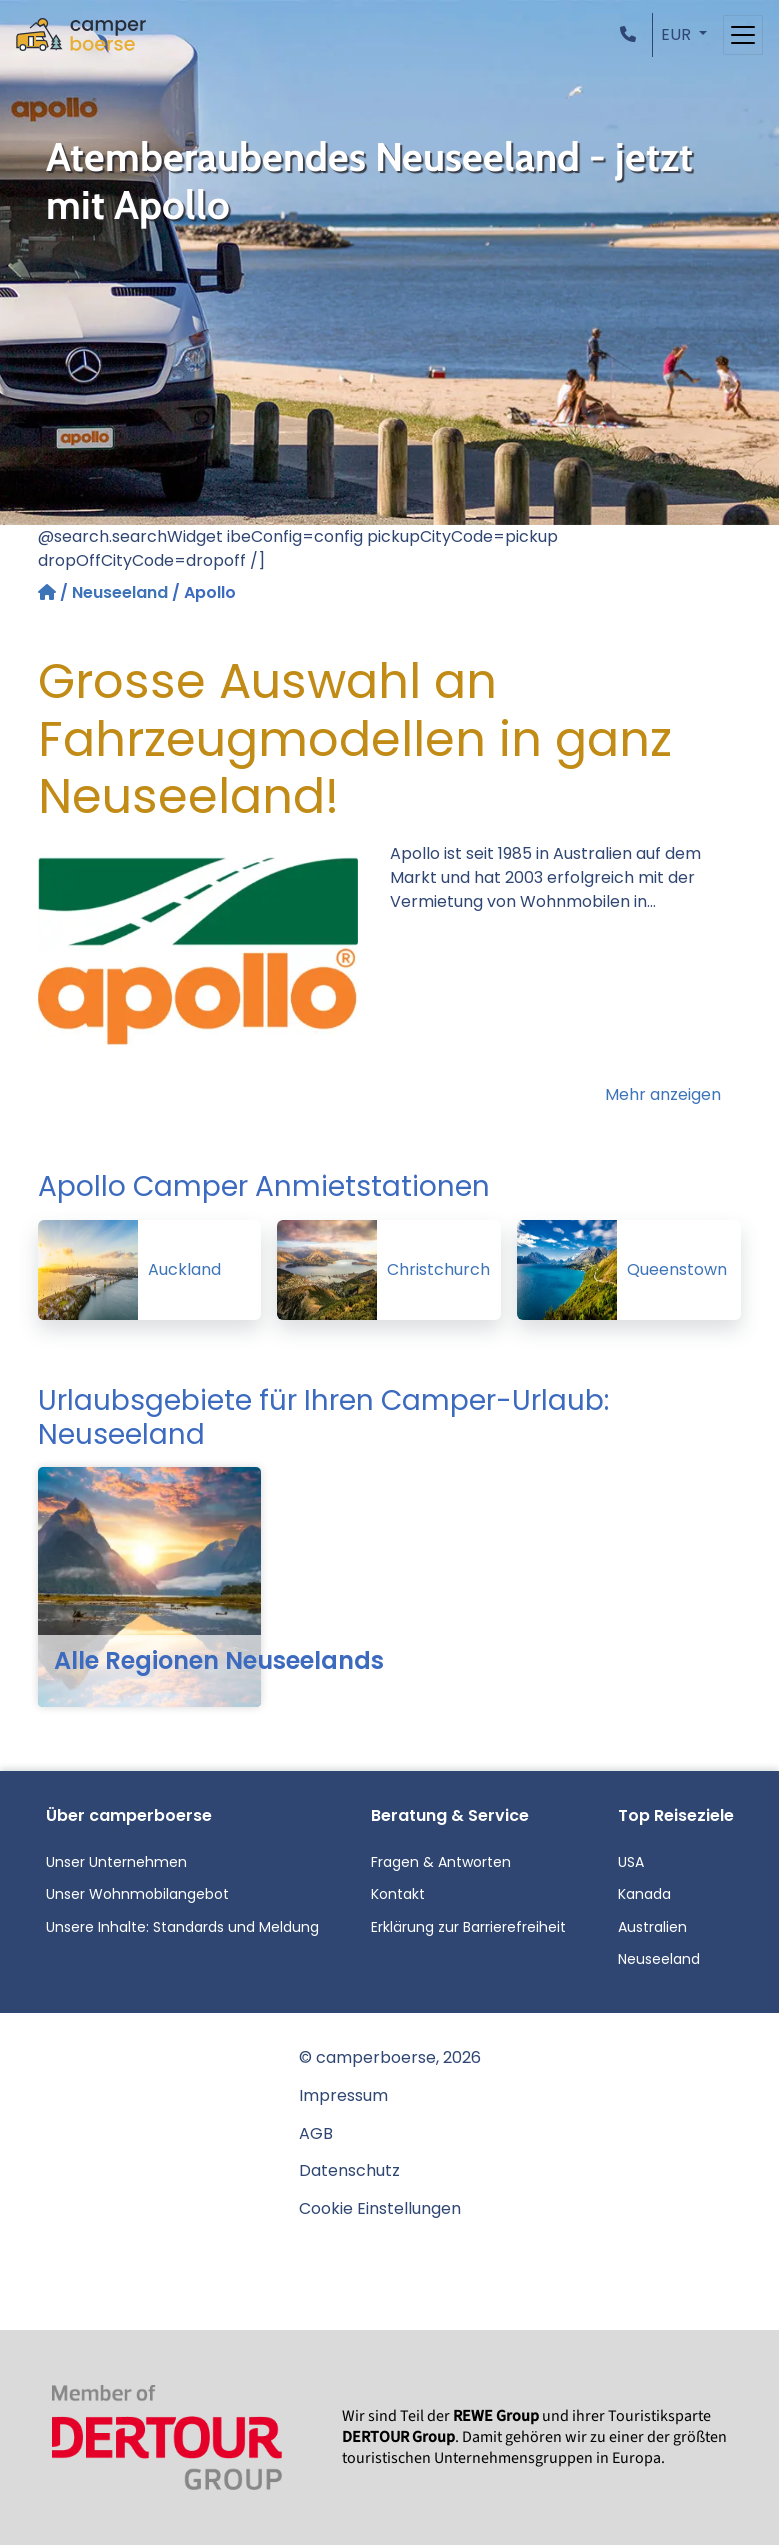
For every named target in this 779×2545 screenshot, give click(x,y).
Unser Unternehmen (116, 1862)
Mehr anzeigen (663, 1094)
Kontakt (398, 1894)
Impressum (343, 2095)
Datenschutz (349, 2170)
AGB (316, 2133)
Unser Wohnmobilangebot (137, 1894)
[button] (632, 34)
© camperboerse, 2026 (390, 2057)
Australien (652, 1927)
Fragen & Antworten (441, 1862)
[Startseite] (49, 592)
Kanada (644, 1894)
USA (631, 1862)
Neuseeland (120, 592)
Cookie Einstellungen (380, 2208)
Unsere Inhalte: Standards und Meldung (182, 1927)
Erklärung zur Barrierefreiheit (468, 1927)
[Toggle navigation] (743, 35)
